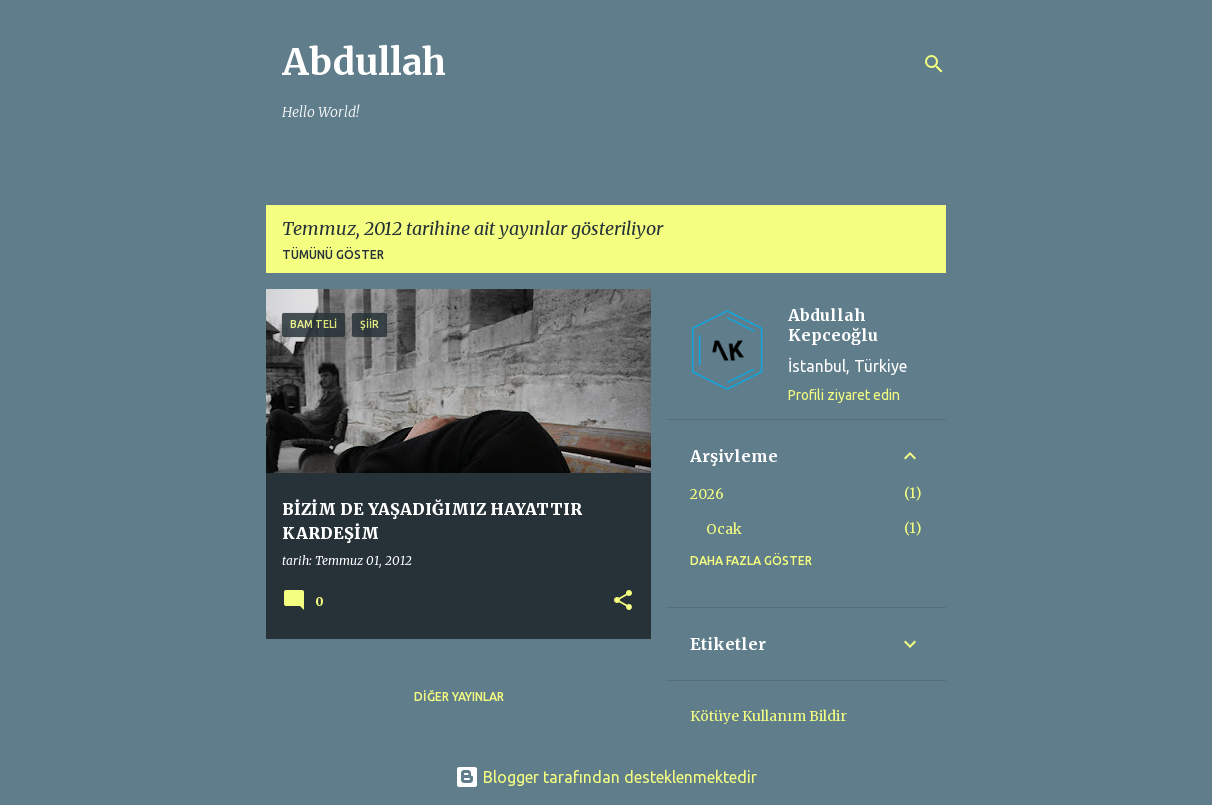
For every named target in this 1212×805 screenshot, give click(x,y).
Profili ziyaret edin (844, 395)
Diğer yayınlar (459, 696)
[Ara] (934, 64)
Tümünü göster (333, 254)
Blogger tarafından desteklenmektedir (606, 777)
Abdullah (364, 62)
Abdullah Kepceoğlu (833, 325)
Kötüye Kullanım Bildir (768, 716)
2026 (707, 494)
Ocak (724, 529)
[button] (623, 601)
